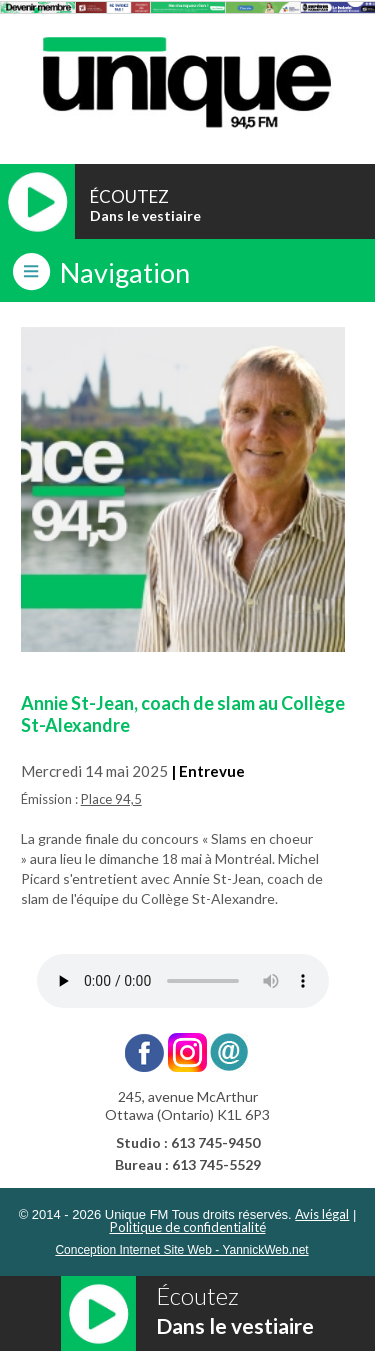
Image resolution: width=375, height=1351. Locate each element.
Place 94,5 (111, 799)
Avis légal (322, 1214)
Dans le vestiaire (145, 215)
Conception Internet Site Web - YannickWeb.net (181, 1250)
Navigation (125, 272)
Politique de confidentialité (188, 1227)
